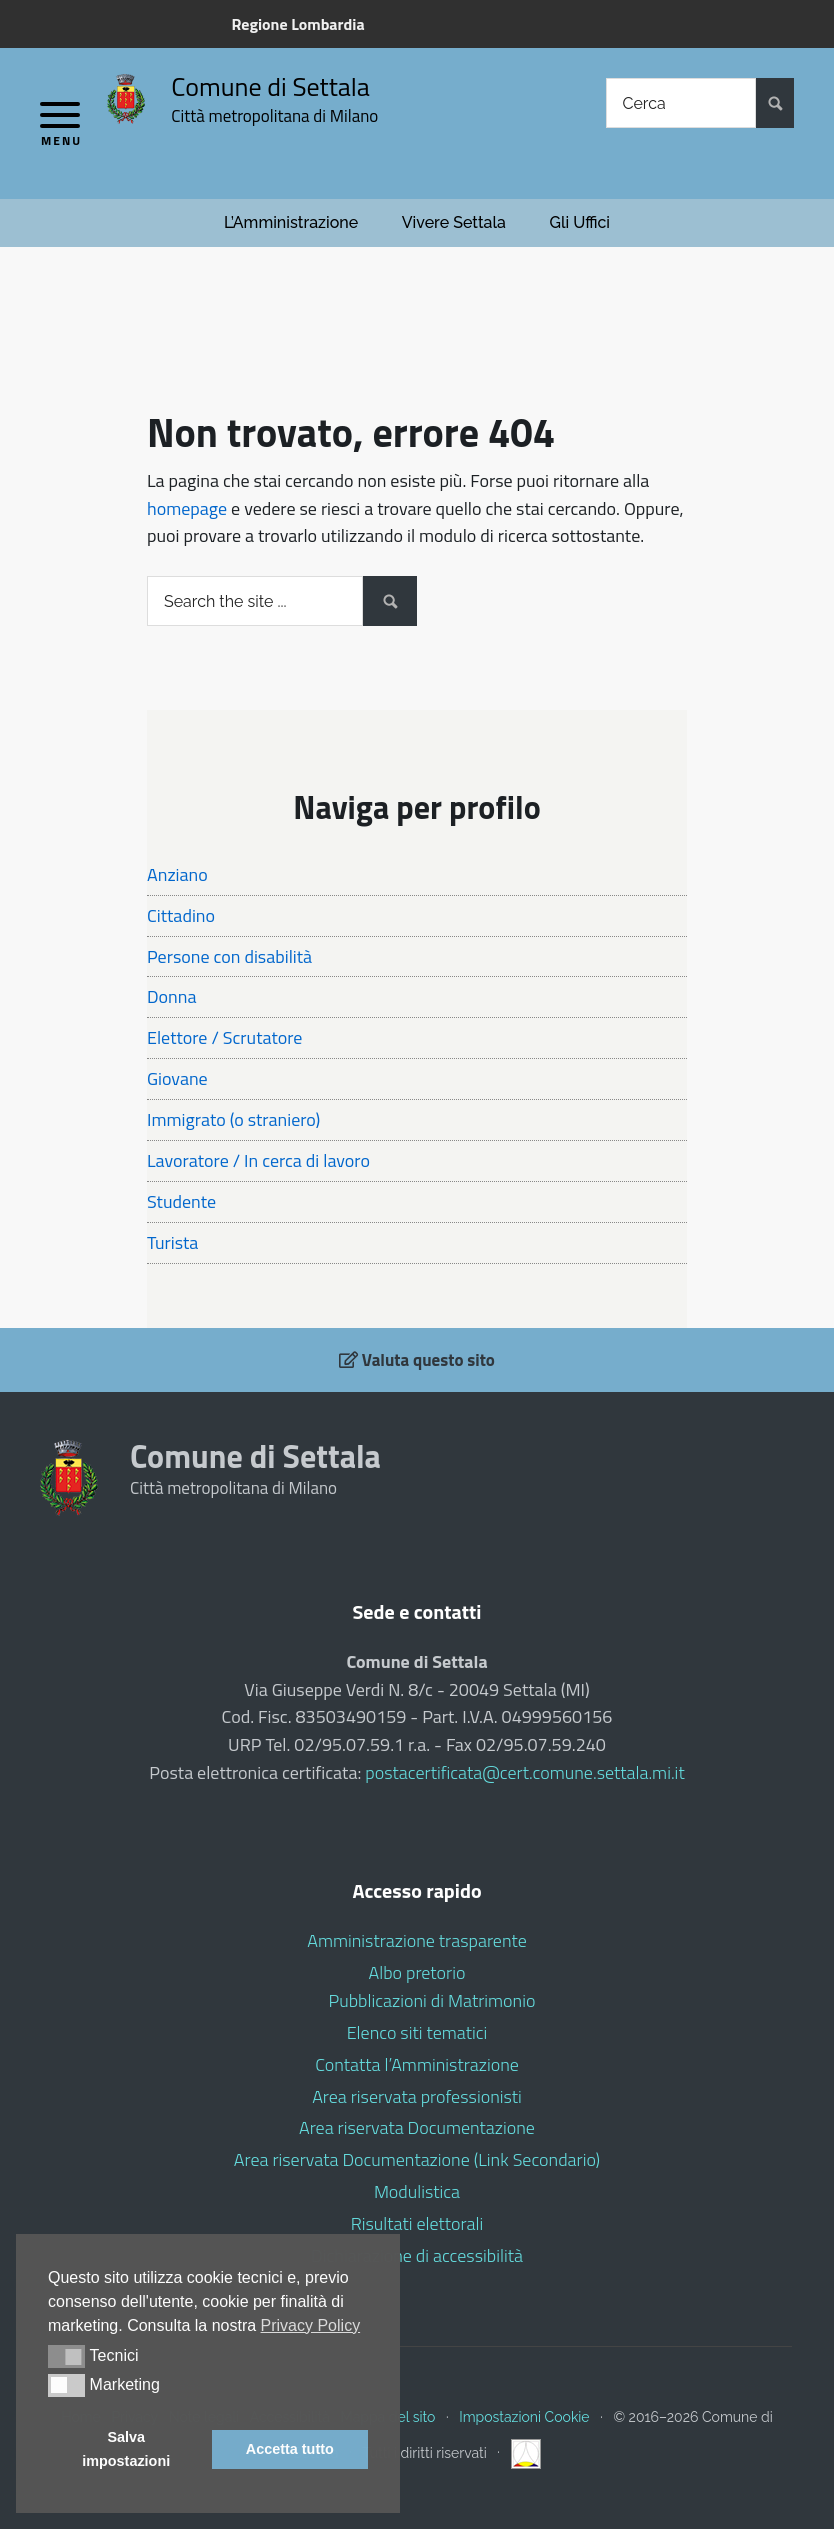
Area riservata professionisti (417, 2096)
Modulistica (417, 2191)
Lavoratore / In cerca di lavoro (258, 1160)
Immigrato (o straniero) (233, 1119)
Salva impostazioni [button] (126, 2449)
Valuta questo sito (417, 1360)
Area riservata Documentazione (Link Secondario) (417, 2159)
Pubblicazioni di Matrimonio (432, 2000)
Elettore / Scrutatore (224, 1037)
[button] (66, 2356)
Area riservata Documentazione (417, 2127)
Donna (171, 996)
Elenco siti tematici (417, 2032)
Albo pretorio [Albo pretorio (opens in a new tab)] (417, 1972)
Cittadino (181, 915)
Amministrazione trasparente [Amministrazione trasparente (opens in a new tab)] (416, 1940)
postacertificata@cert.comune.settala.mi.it (524, 1772)
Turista (172, 1242)
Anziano (177, 874)
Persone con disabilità (229, 956)
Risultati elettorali (417, 2223)
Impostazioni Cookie (524, 2417)
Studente (181, 1201)
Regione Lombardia (297, 24)
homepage (187, 508)
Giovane (177, 1078)
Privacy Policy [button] (311, 2325)
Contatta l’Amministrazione (417, 2064)
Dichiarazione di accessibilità (417, 2255)
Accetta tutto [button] (290, 2449)
